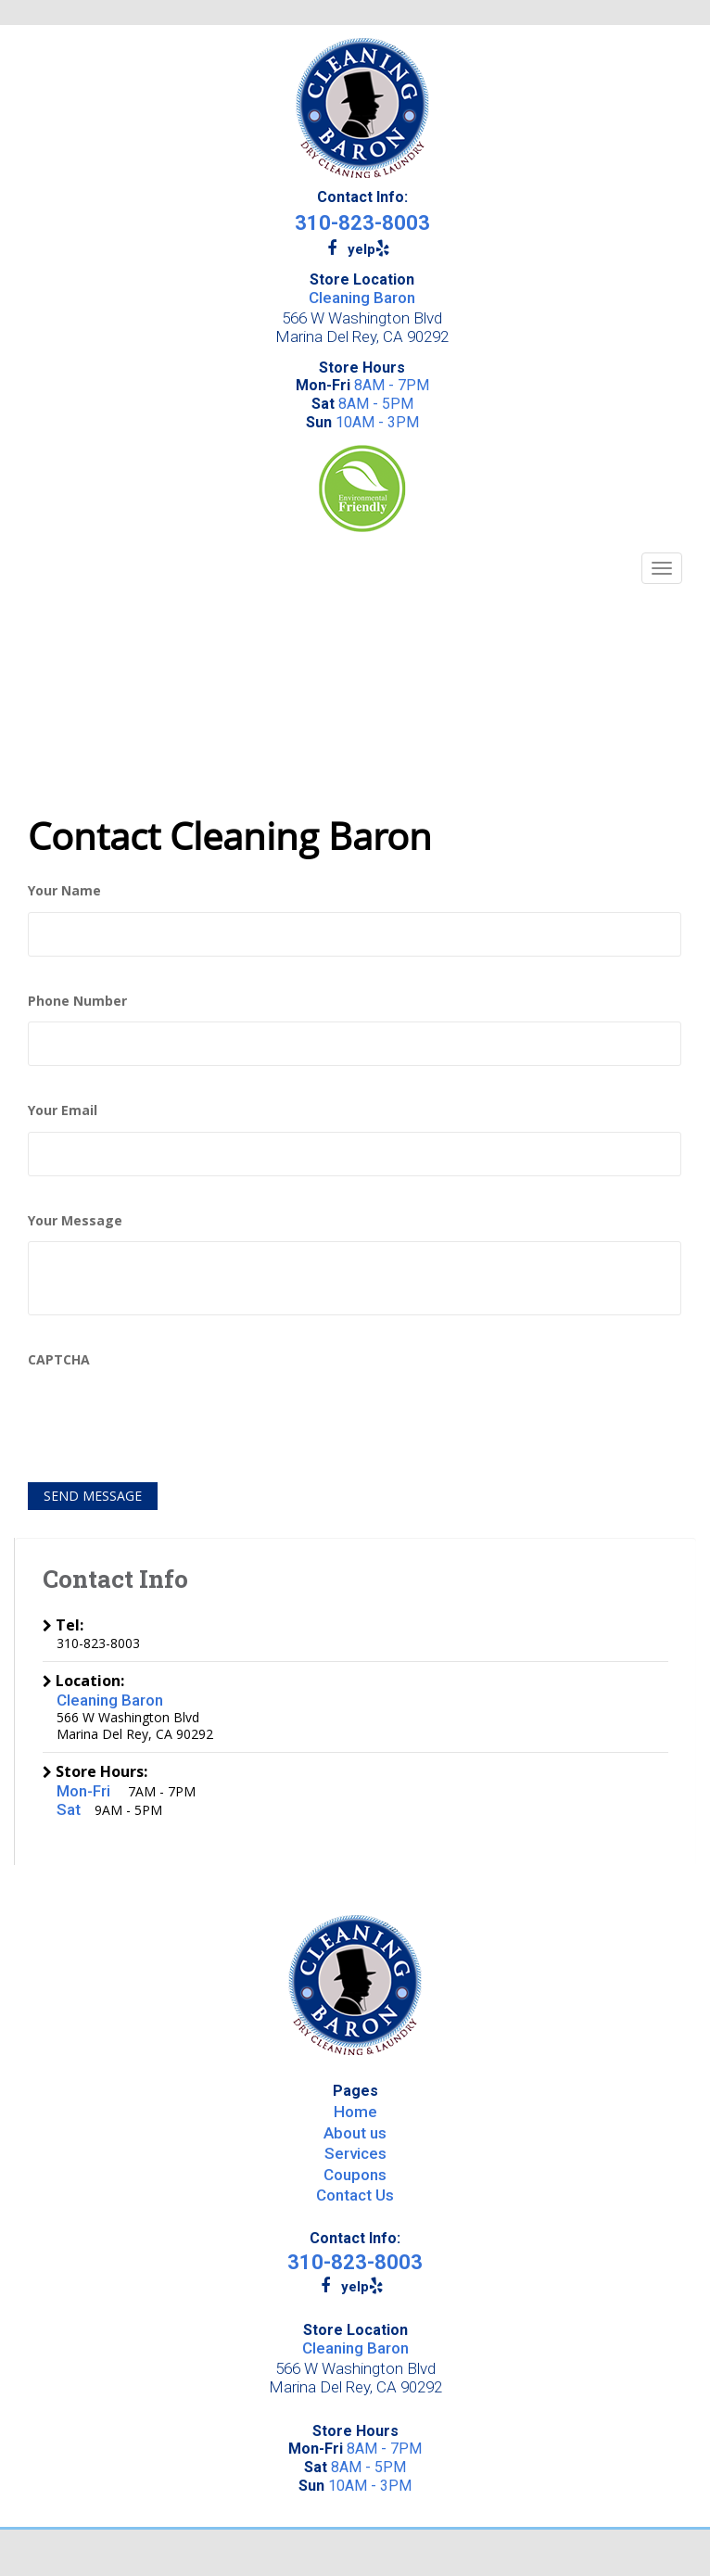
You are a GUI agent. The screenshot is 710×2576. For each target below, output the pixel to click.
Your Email (62, 1110)
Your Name (64, 890)
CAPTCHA (59, 1359)
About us (355, 2133)
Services (355, 2153)
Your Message (75, 1220)
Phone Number (77, 1001)
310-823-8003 (362, 223)
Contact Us (355, 2195)
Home (355, 2111)
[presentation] (169, 1416)
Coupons (355, 2174)
